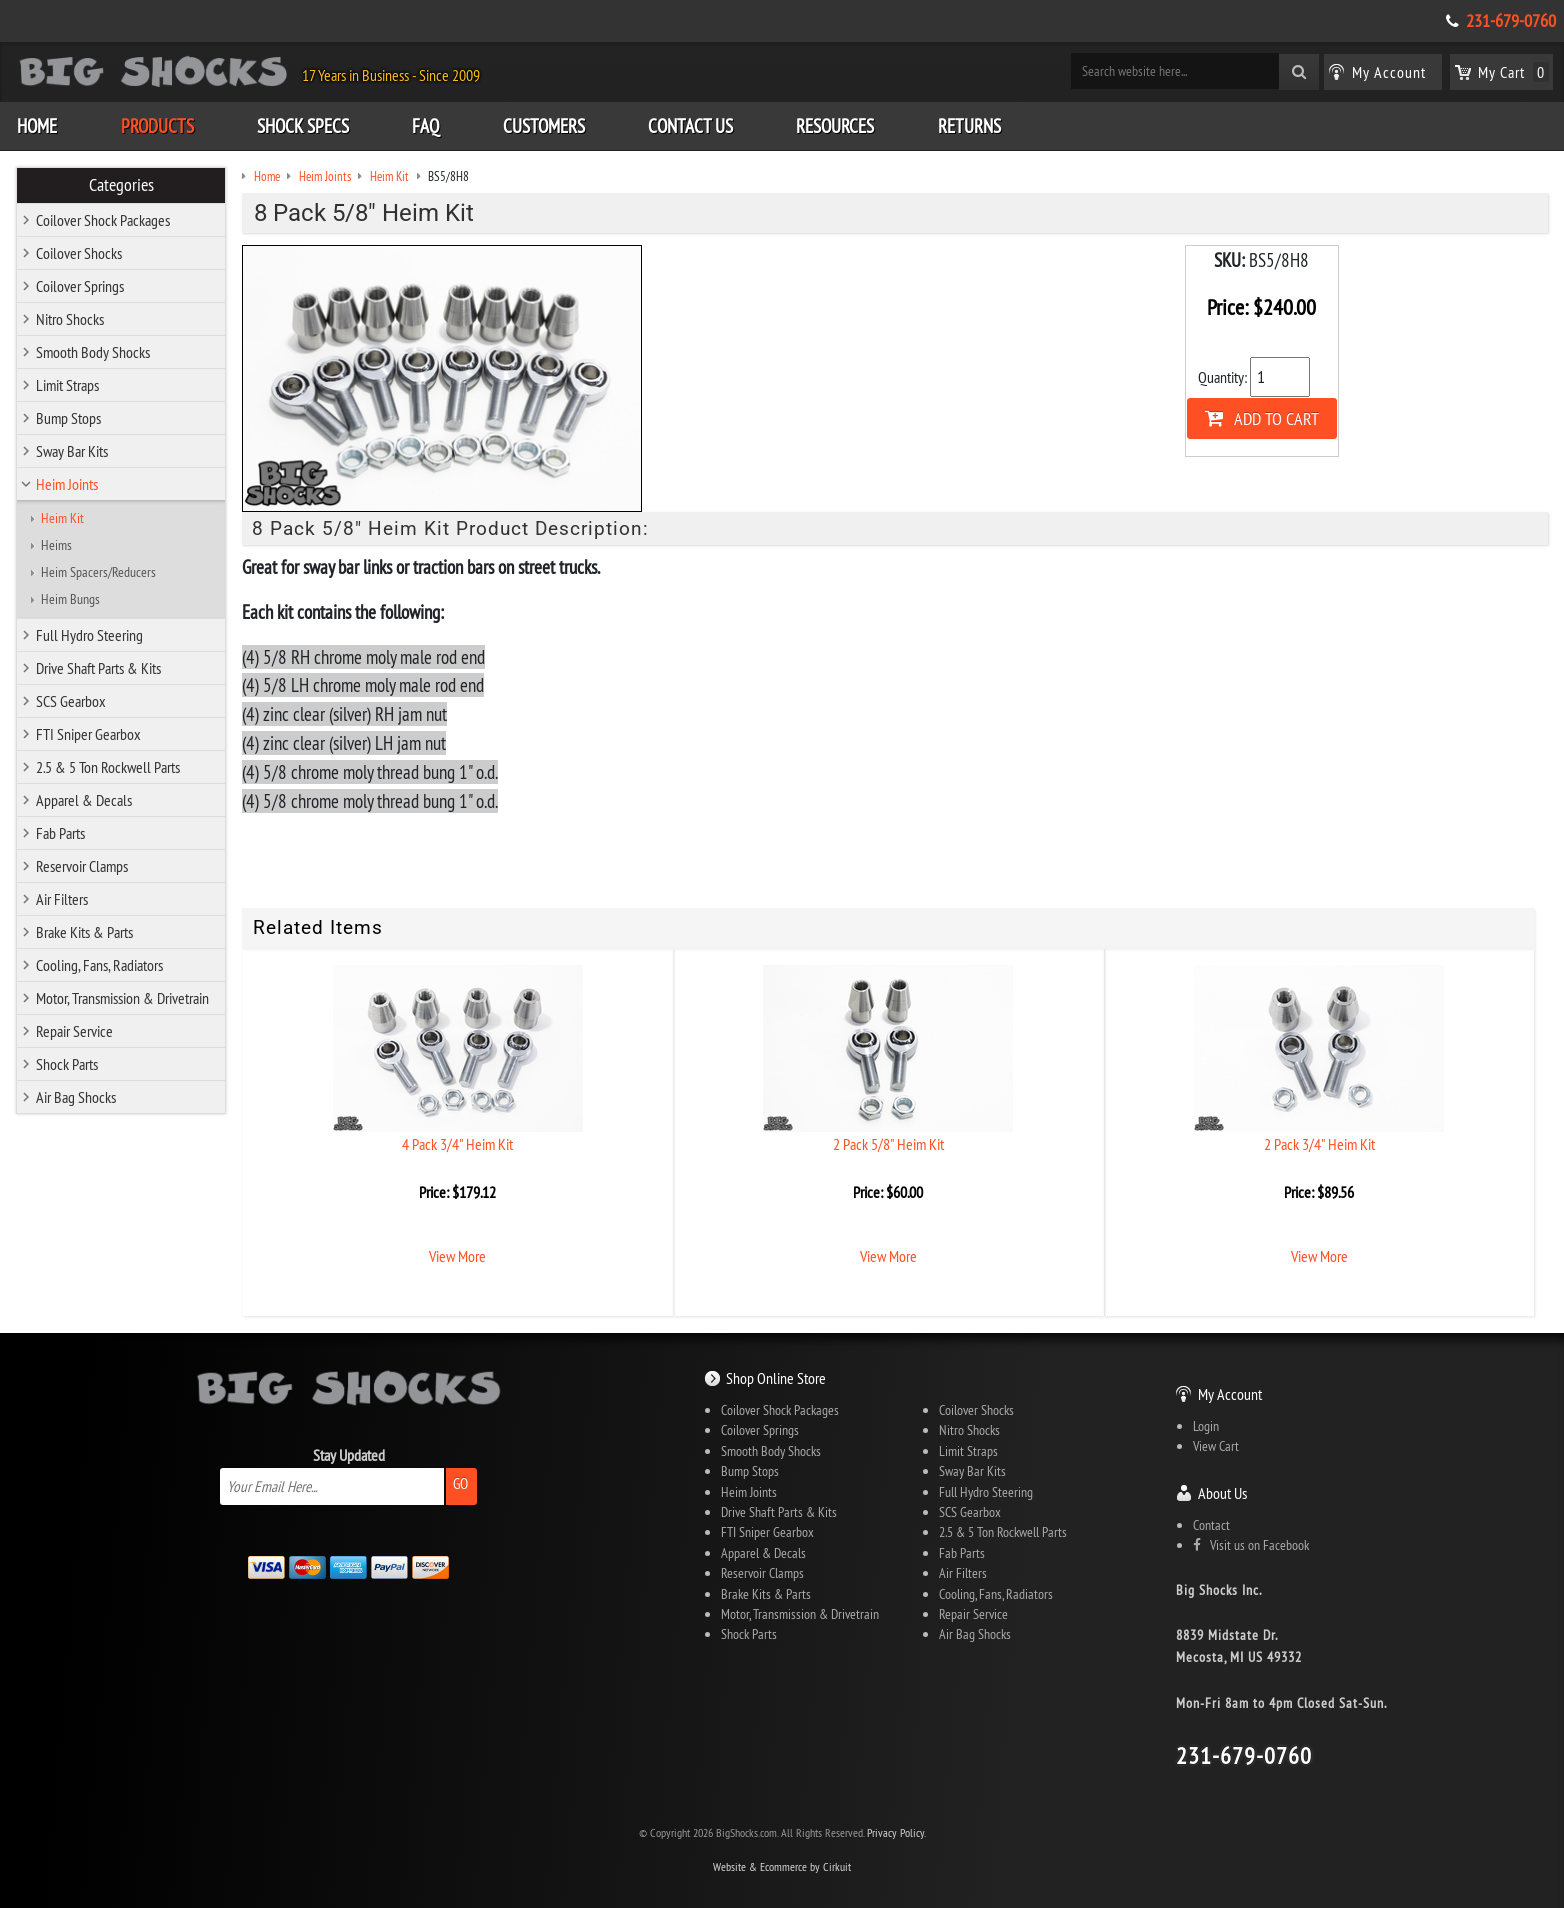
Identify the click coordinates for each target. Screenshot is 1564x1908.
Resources (835, 126)
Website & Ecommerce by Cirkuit (782, 1866)
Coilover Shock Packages (103, 220)
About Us (1222, 1493)
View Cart (1216, 1446)
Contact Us (690, 126)
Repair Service (74, 1031)
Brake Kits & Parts (84, 932)
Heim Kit (62, 518)
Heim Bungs (70, 599)
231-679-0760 (1511, 21)
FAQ (425, 126)
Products (157, 126)
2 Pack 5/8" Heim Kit (888, 1144)
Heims (56, 545)
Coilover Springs (80, 286)
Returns (969, 126)
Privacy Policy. (896, 1832)
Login (1206, 1426)
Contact (1211, 1525)
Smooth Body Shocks (93, 352)
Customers (544, 126)
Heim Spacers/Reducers (98, 572)
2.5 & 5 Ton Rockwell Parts (108, 767)
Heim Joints (67, 484)
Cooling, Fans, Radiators (99, 965)
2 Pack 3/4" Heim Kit (1319, 1144)
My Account (1230, 1394)
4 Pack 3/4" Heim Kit (457, 1144)
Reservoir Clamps (82, 866)
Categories (121, 185)
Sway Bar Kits (72, 451)
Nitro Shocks (70, 319)
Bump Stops (68, 418)
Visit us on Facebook (1251, 1545)
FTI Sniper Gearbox (88, 734)
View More (457, 1256)
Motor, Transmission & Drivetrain (122, 998)
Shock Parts (67, 1064)
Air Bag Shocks (76, 1097)
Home (37, 126)
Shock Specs (303, 126)
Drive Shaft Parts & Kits (98, 668)
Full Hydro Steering (89, 635)
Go (460, 1483)
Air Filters (62, 899)
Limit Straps (67, 385)
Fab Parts (60, 833)
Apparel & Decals (84, 800)
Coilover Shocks (79, 253)
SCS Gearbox (71, 701)
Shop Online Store (776, 1378)
